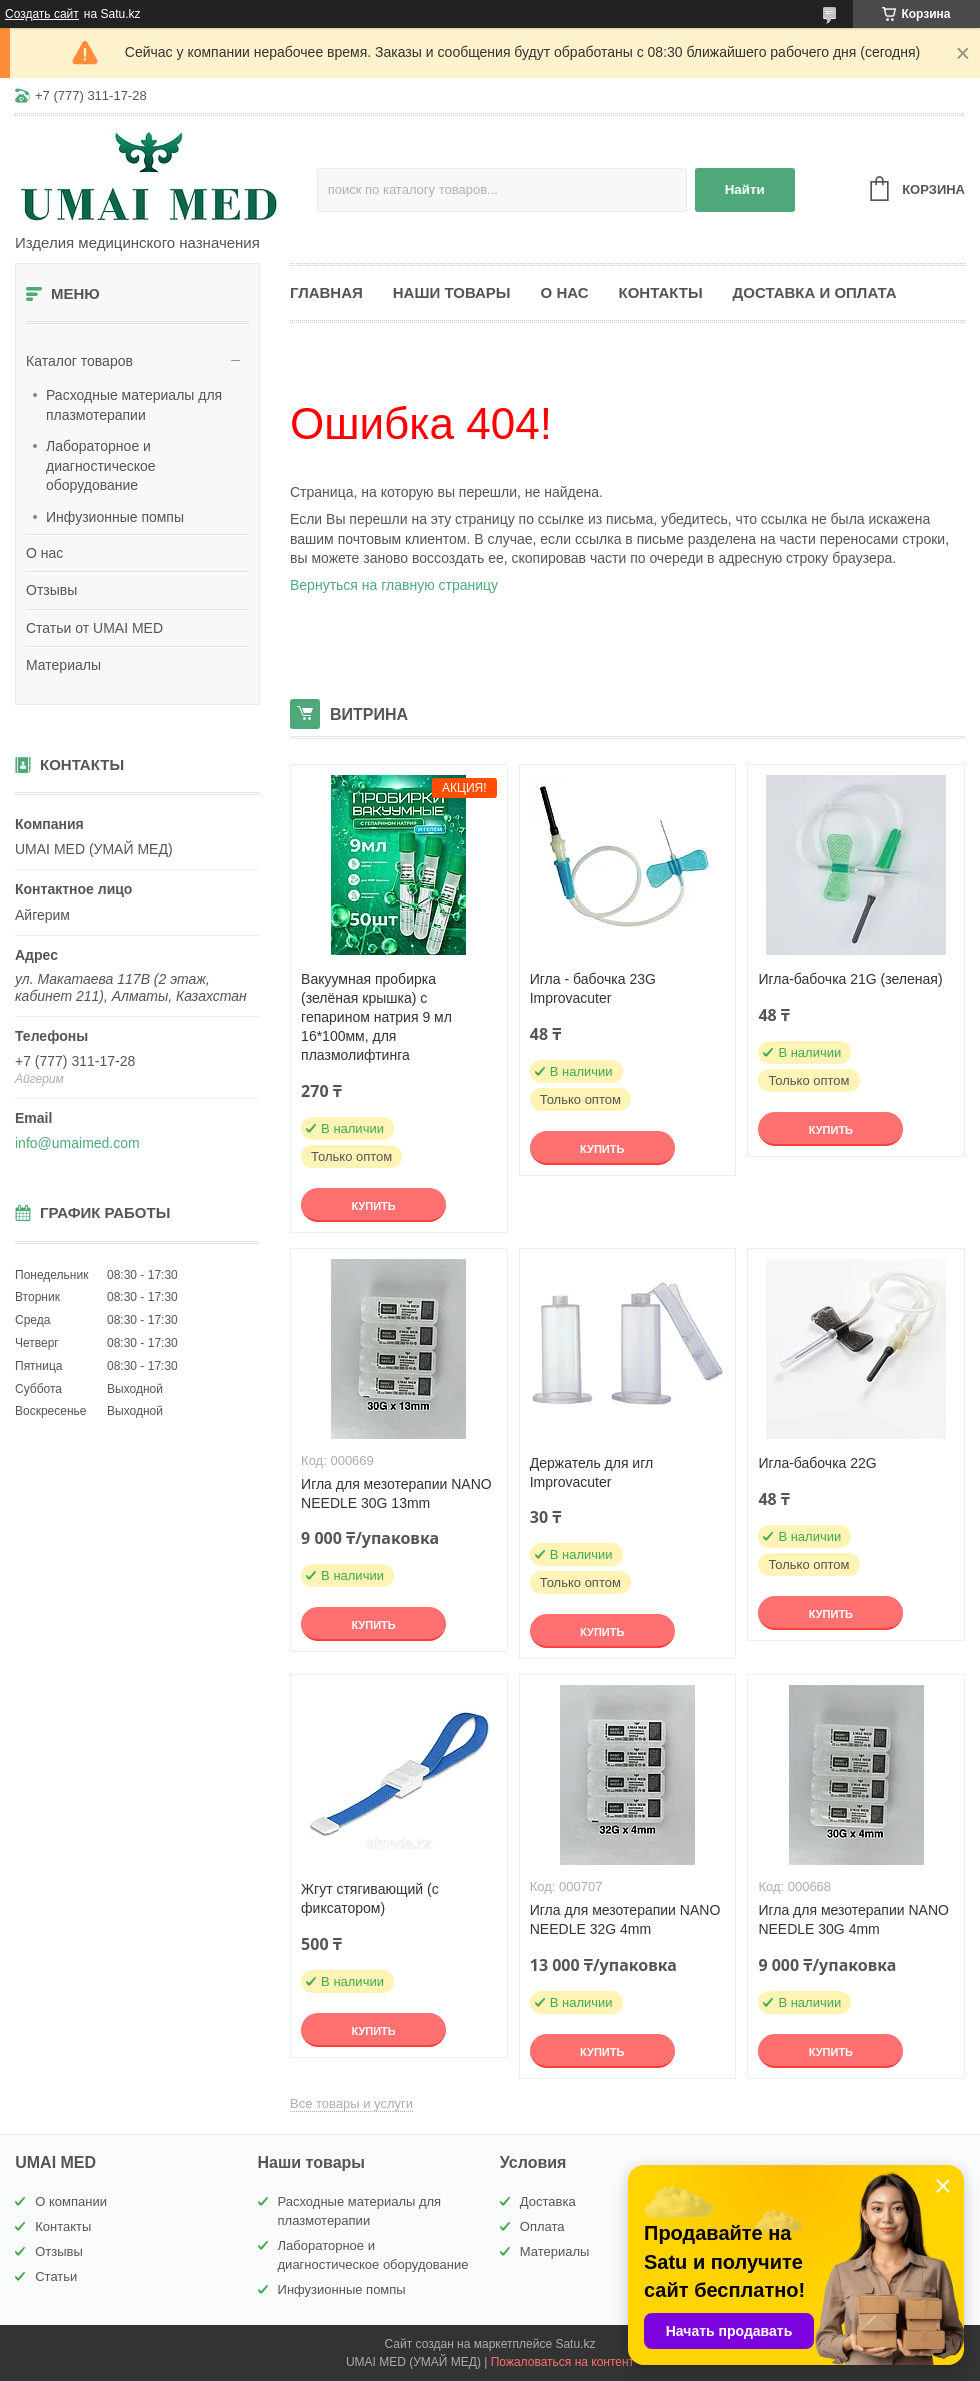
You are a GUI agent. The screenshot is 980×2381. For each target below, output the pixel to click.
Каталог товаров (79, 361)
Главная (326, 292)
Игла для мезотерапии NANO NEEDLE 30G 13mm (396, 1493)
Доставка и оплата (815, 292)
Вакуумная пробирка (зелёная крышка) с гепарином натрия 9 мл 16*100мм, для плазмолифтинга (376, 1017)
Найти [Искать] (745, 189)
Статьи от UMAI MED (94, 628)
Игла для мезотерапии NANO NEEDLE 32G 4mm (625, 1919)
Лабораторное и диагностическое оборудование (101, 465)
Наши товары (452, 292)
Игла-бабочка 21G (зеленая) (850, 979)
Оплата (542, 2226)
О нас (44, 553)
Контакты (661, 292)
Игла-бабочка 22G (817, 1463)
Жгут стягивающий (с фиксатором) (370, 1898)
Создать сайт (42, 14)
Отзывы (51, 590)
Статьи (56, 2276)
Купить (373, 1206)
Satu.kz (575, 2344)
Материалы (63, 665)
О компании (71, 2201)
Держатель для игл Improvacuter (591, 1472)
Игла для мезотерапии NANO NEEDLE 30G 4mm (853, 1919)
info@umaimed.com (77, 1143)
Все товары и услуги (351, 2103)
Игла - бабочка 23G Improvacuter (593, 988)
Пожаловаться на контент (562, 2362)
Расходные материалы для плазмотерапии (134, 405)
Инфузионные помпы (115, 517)
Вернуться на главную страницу (394, 585)
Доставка (548, 2201)
